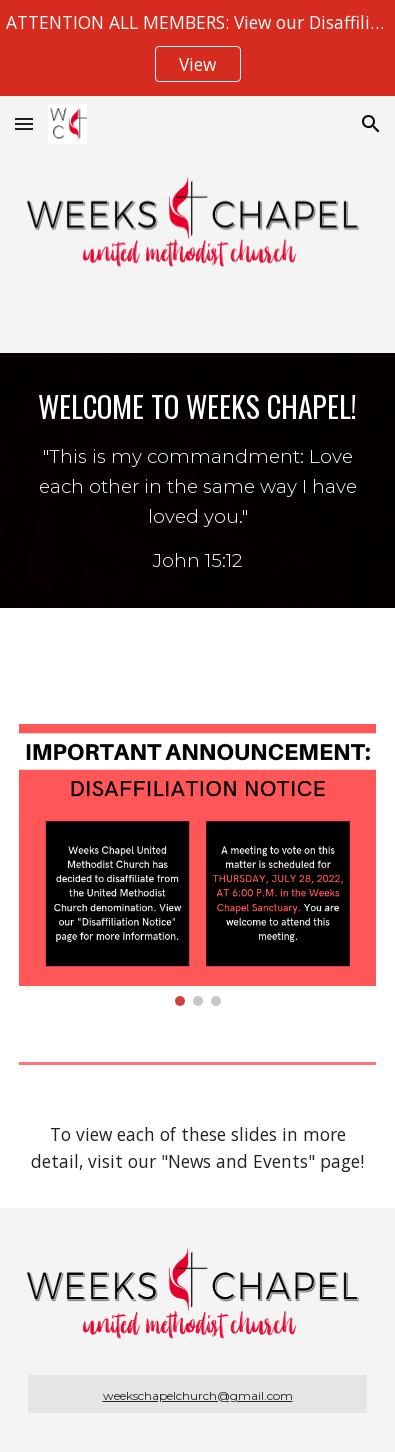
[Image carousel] (197, 865)
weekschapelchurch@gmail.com (198, 1395)
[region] (197, 48)
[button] (24, 123)
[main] (197, 480)
